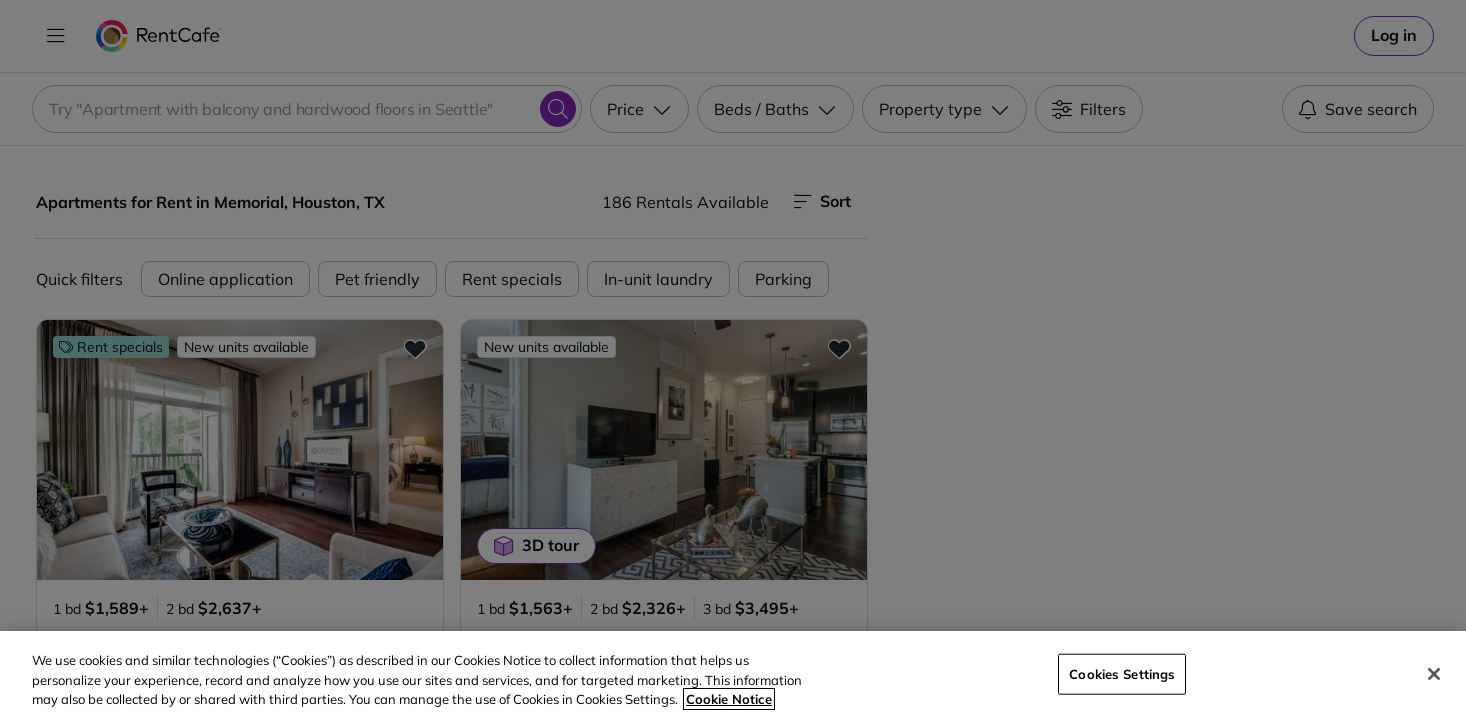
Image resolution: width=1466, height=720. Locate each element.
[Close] (1434, 674)
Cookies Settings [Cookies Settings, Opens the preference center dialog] (1122, 673)
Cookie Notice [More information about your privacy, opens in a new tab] (729, 699)
